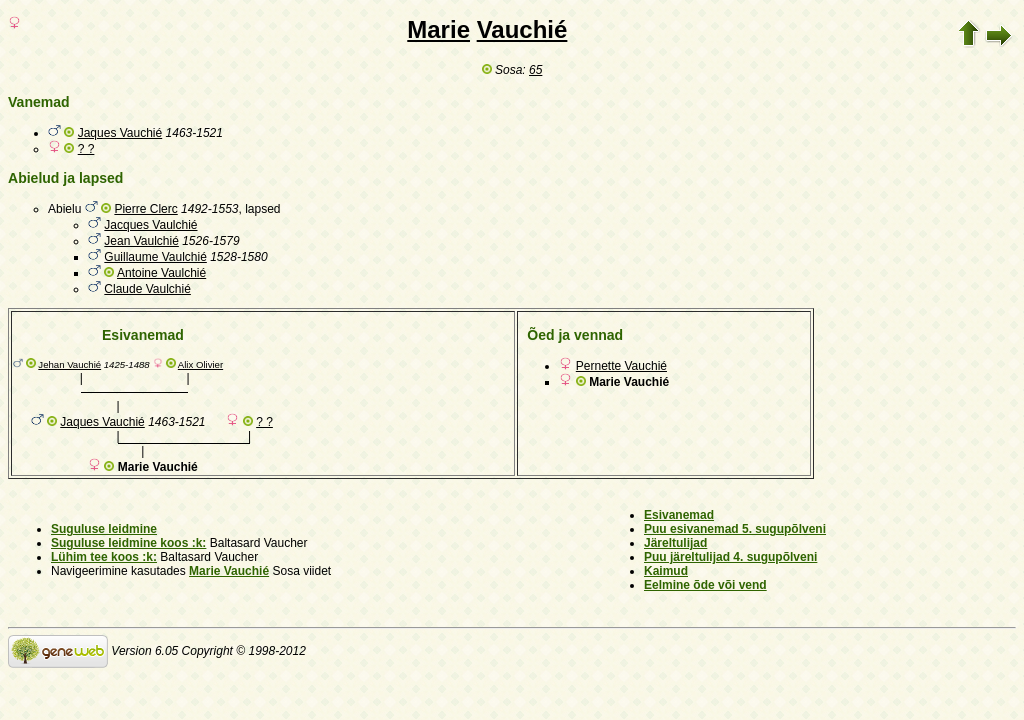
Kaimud (666, 571)
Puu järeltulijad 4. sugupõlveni (730, 557)
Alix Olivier (200, 364)
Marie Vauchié (229, 571)
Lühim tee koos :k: (104, 557)
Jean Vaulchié (141, 241)
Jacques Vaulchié (150, 225)
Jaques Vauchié (120, 133)
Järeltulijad (675, 543)
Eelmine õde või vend (705, 585)
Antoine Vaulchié (161, 273)
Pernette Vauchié (621, 366)
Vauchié (522, 29)
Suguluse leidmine (104, 529)
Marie (438, 29)
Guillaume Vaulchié (155, 257)
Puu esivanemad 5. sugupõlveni (735, 529)
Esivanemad (679, 515)
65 (535, 70)
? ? (86, 149)
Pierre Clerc (145, 209)
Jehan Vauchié (69, 364)
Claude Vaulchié (147, 289)
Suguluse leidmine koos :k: (128, 543)
